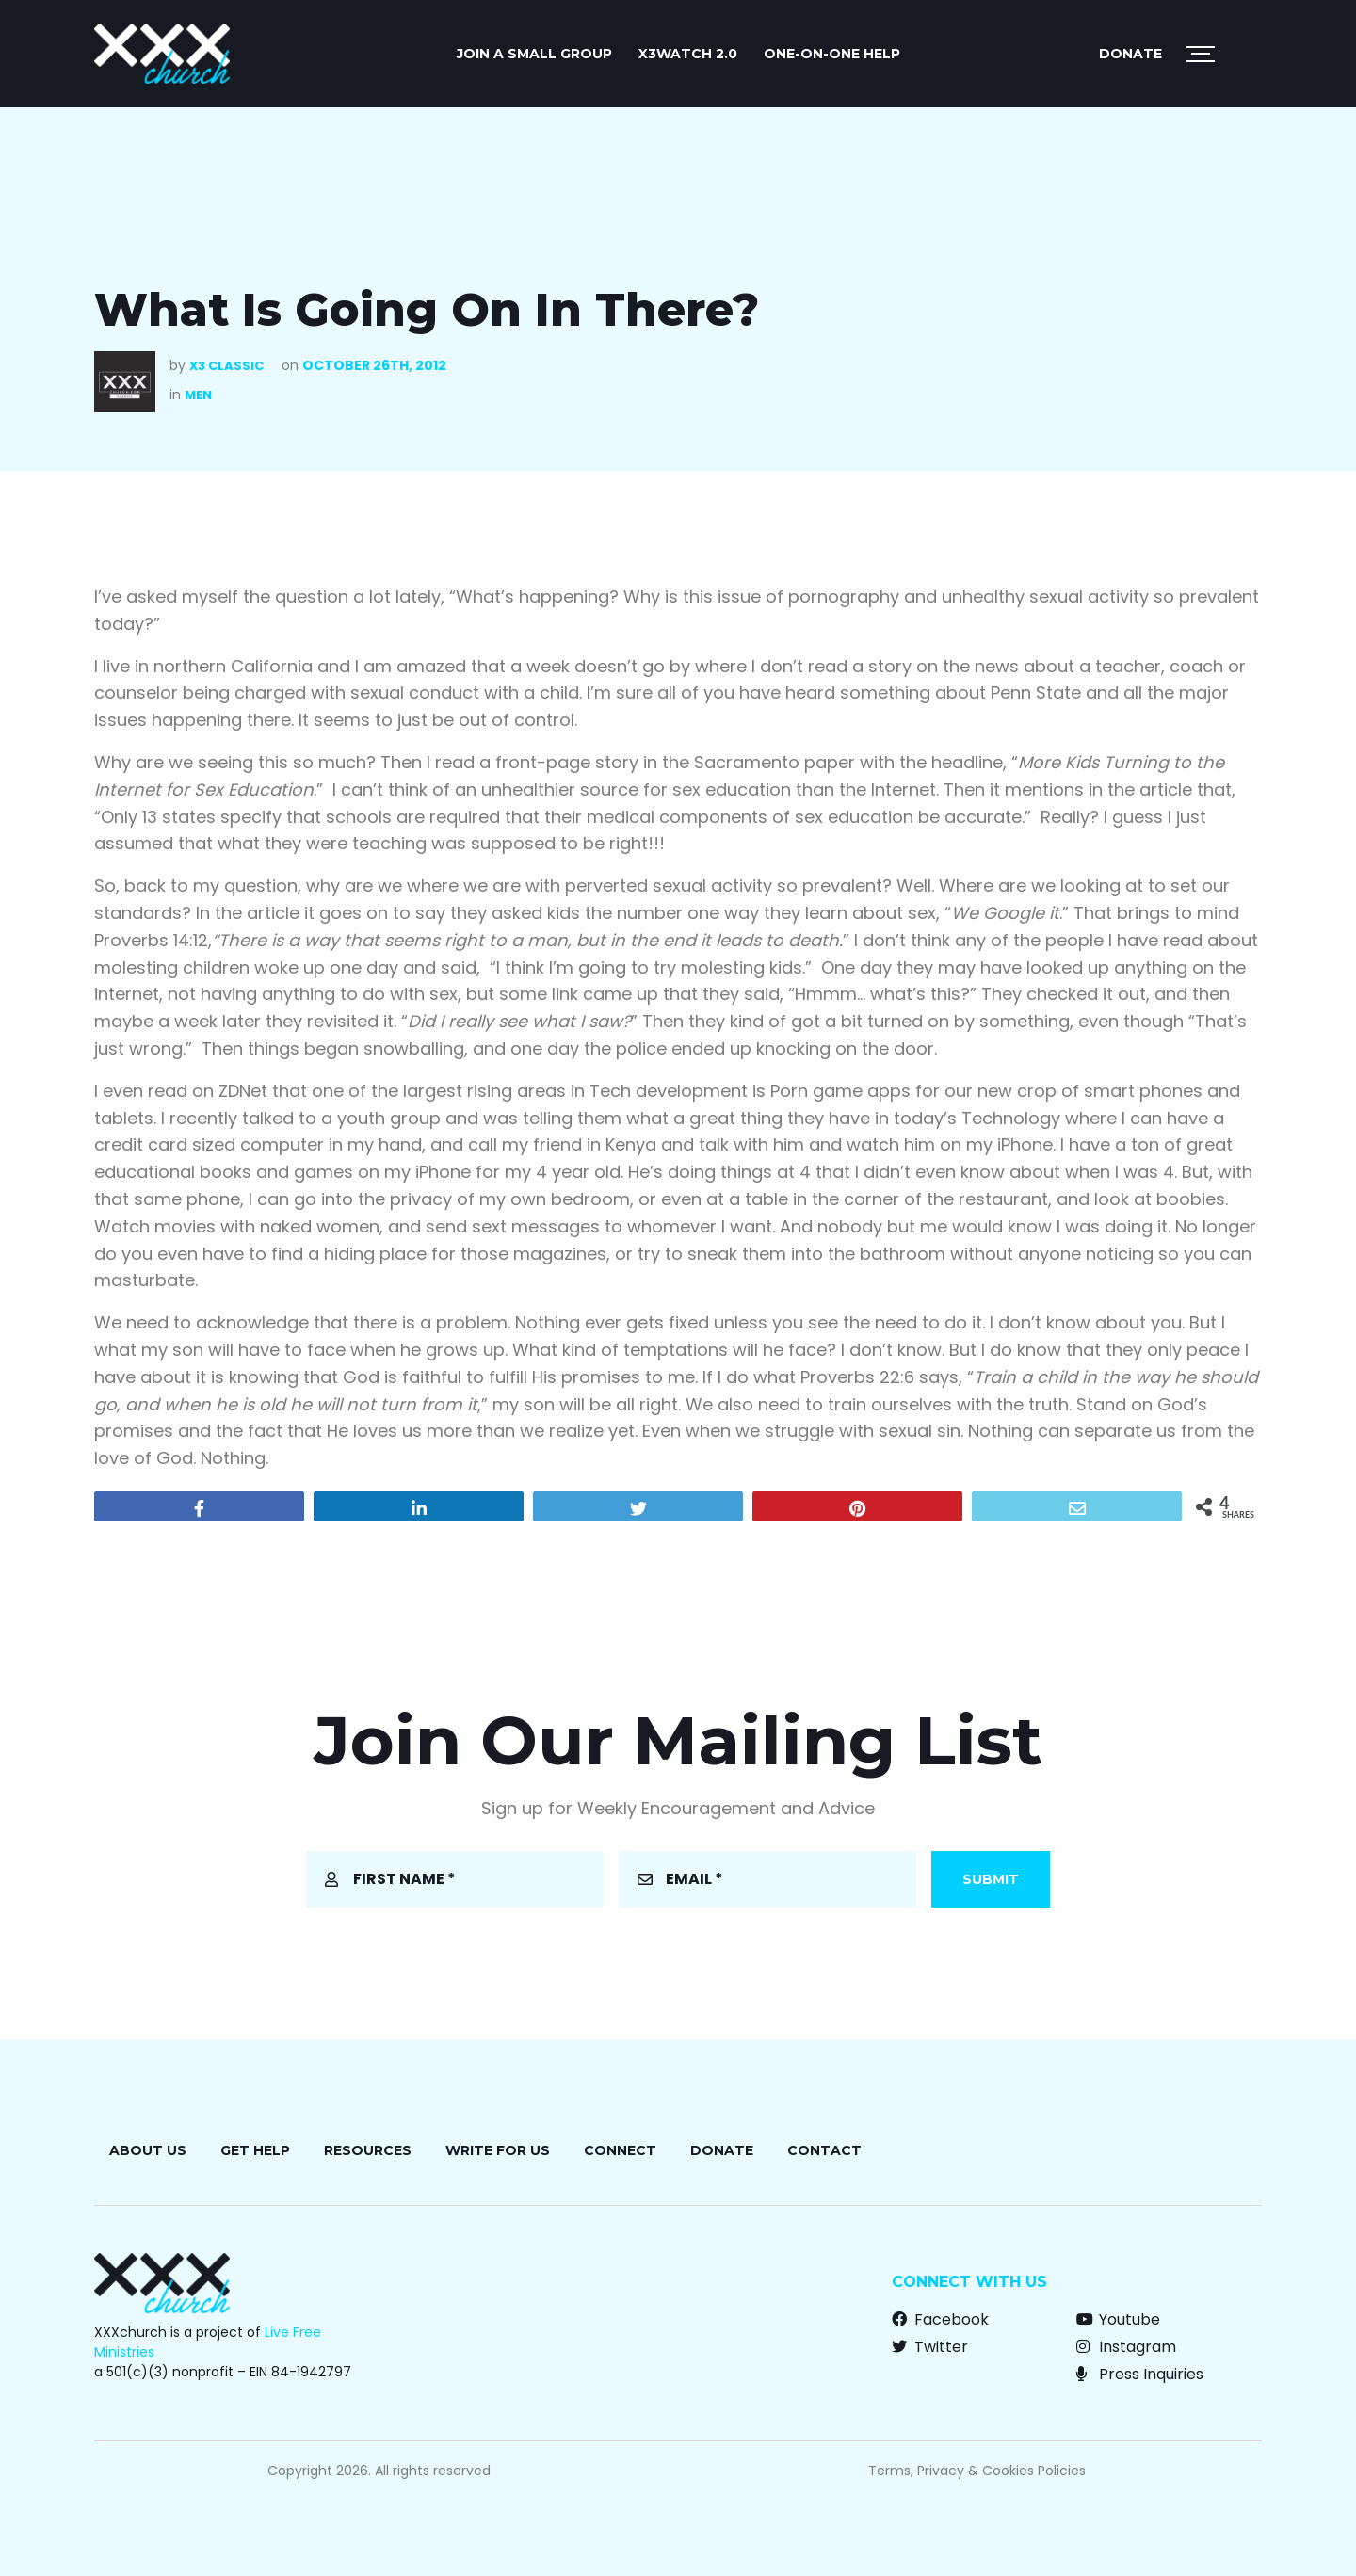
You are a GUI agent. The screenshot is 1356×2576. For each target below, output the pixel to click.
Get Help (255, 2150)
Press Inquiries (1139, 2374)
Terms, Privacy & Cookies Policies (977, 2470)
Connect (620, 2150)
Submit (990, 1879)
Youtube (1118, 2319)
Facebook (940, 2319)
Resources (368, 2150)
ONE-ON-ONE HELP (832, 53)
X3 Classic (226, 366)
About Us (147, 2150)
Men (198, 395)
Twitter (930, 2347)
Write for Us (497, 2150)
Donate (1130, 53)
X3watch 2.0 (687, 53)
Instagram (1126, 2347)
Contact (824, 2150)
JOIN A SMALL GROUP (534, 53)
